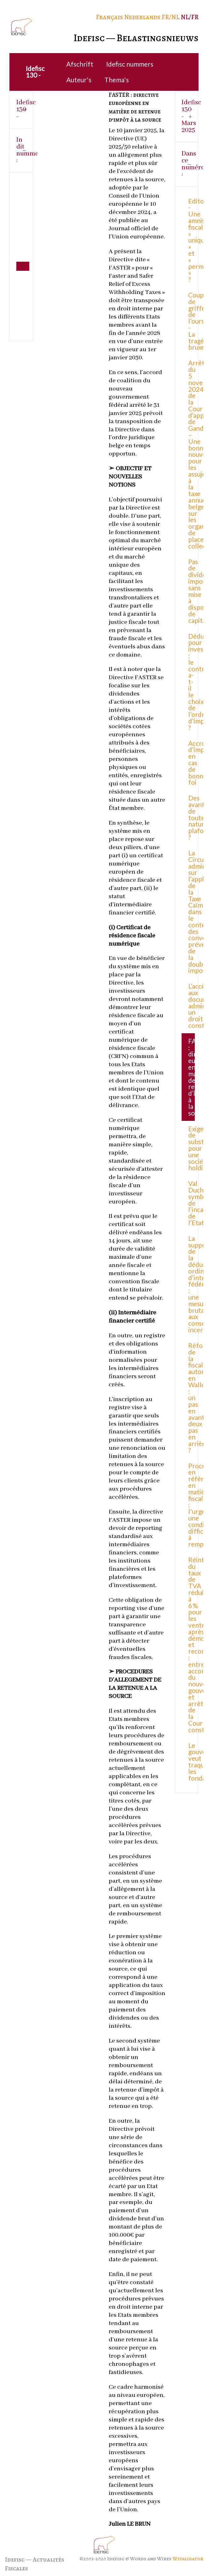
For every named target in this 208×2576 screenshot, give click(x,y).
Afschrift (79, 64)
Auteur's (78, 80)
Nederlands (142, 17)
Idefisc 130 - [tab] (24, 109)
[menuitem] (36, 72)
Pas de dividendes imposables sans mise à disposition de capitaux (191, 591)
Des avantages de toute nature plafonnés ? (191, 817)
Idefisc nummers (129, 64)
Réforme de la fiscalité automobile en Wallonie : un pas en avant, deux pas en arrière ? (191, 1397)
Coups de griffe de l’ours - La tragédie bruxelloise (191, 321)
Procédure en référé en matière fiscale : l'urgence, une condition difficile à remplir (191, 1505)
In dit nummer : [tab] (24, 150)
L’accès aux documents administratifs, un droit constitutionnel (191, 1005)
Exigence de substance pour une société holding (191, 1148)
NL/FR (190, 17)
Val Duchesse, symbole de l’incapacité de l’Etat (191, 1202)
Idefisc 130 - (35, 71)
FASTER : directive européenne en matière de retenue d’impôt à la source (191, 1077)
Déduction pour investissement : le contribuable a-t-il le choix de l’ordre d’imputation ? (191, 681)
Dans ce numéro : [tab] (190, 164)
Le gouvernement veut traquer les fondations (191, 1761)
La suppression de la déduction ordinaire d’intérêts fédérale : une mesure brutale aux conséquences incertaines (191, 1284)
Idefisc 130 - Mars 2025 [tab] (190, 116)
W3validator (187, 2558)
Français (109, 17)
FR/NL (170, 17)
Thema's (116, 80)
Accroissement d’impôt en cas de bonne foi (191, 762)
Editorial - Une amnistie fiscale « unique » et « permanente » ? (191, 240)
